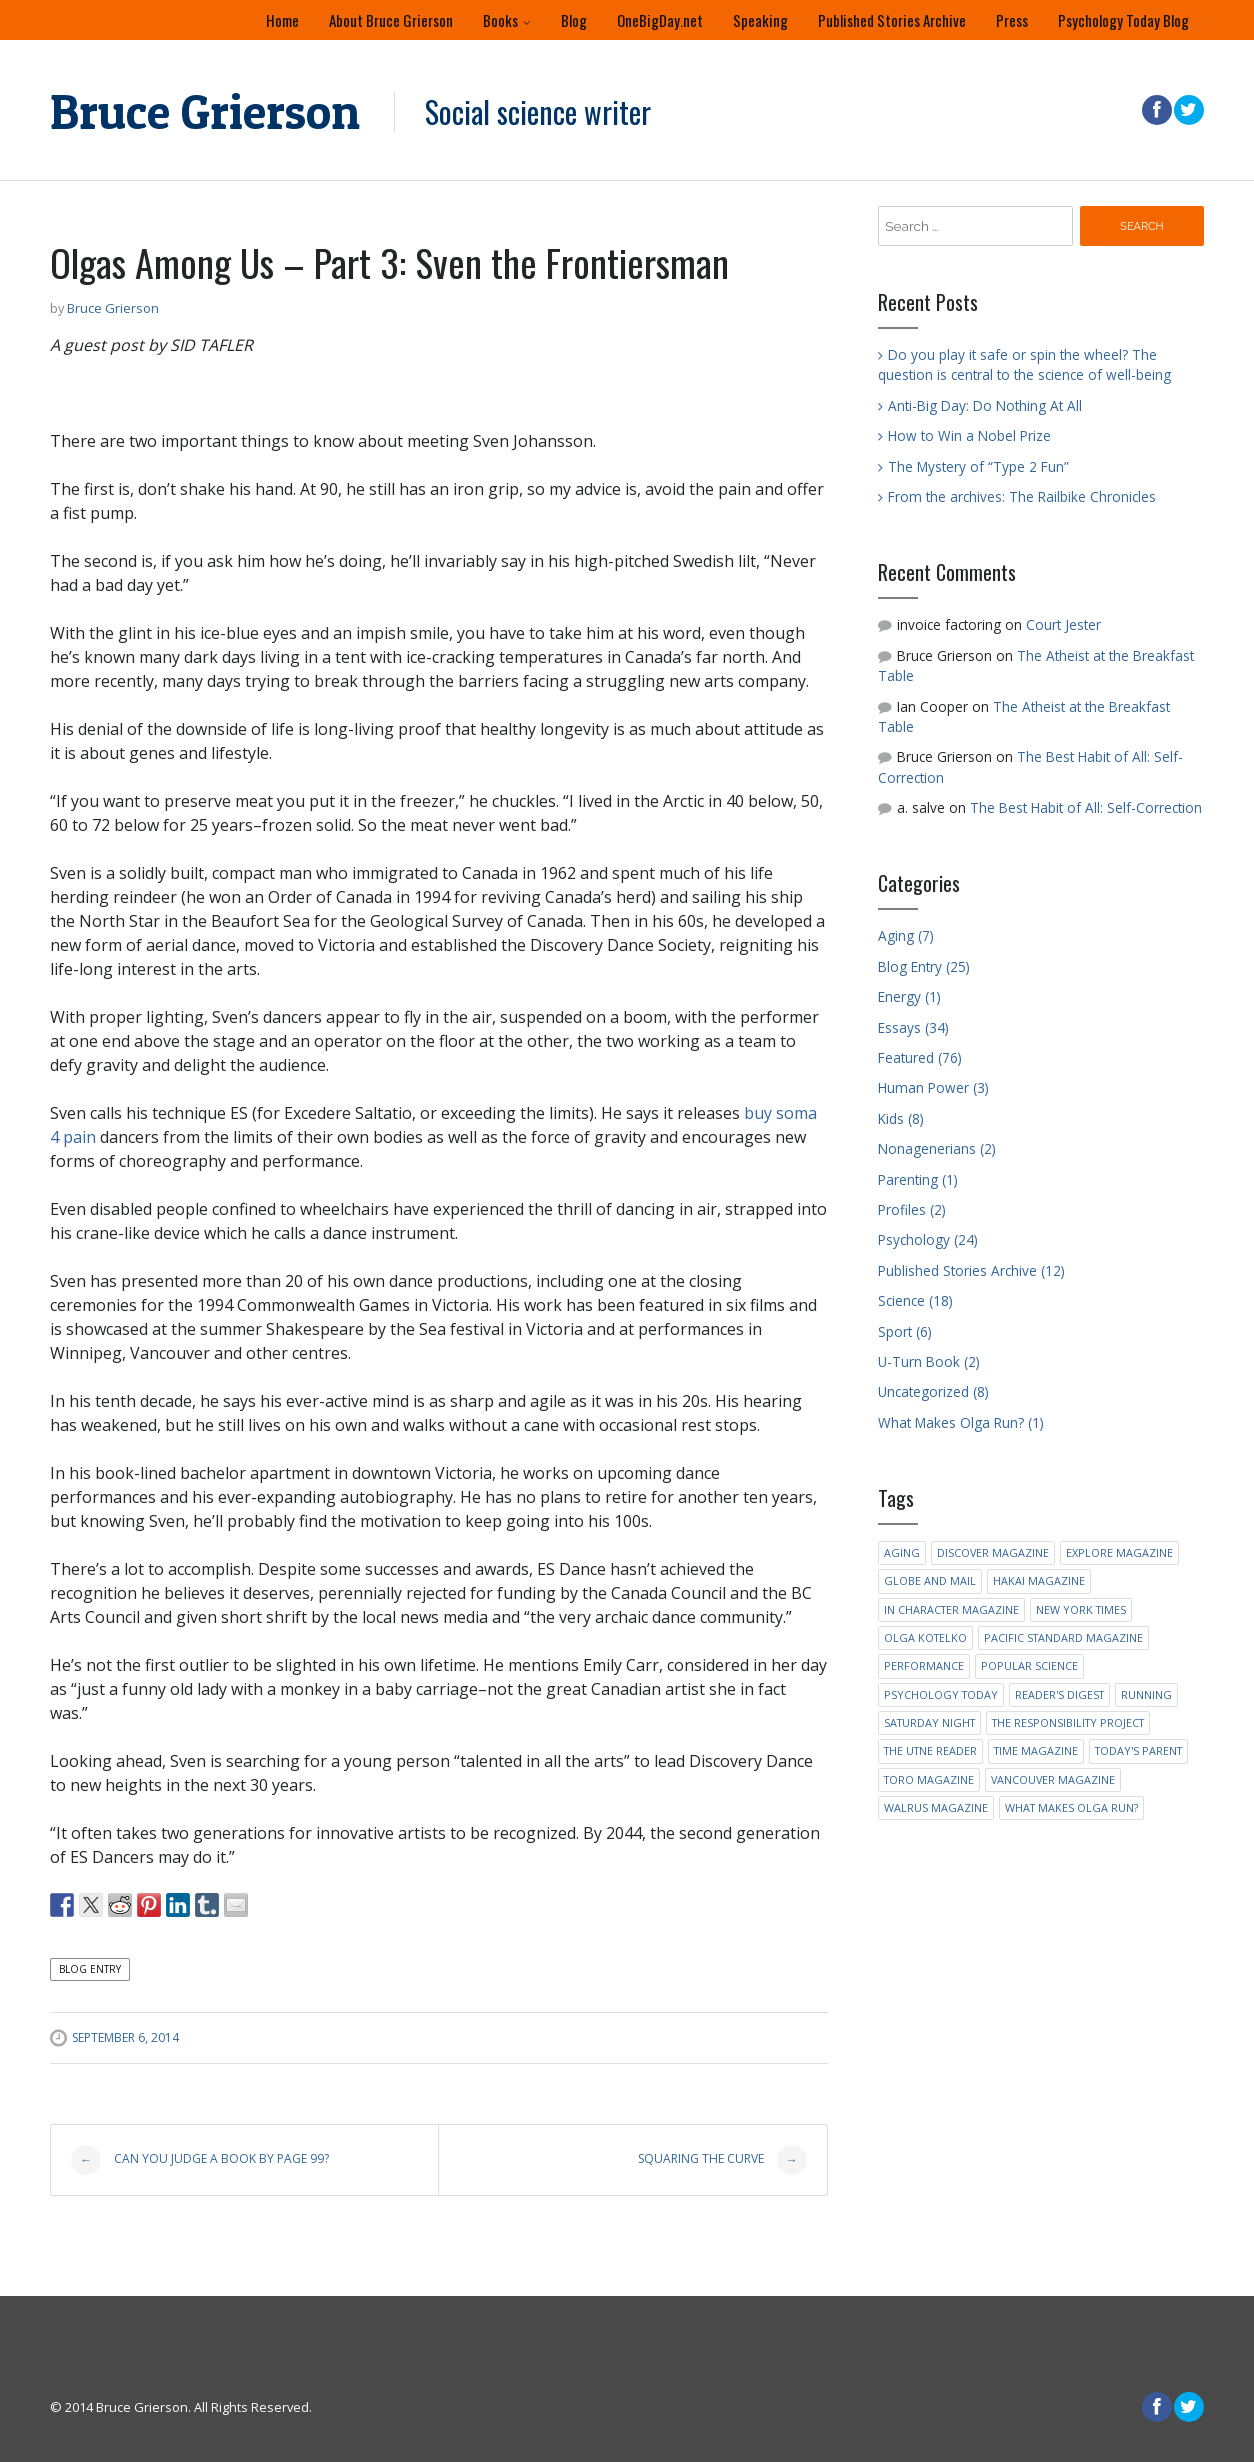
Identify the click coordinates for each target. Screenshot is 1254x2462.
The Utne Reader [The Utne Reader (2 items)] (930, 1750)
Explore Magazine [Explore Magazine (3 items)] (1119, 1552)
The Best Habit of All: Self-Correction (1086, 807)
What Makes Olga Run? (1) (961, 1422)
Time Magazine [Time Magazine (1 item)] (1036, 1750)
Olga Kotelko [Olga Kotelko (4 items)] (925, 1637)
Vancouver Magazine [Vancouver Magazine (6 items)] (1053, 1779)
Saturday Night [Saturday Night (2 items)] (929, 1722)
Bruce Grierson (205, 112)
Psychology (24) (928, 1239)
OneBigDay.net (660, 20)
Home (282, 20)
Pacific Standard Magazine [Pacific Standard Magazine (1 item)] (1063, 1637)
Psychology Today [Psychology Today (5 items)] (941, 1694)
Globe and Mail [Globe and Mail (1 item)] (930, 1580)
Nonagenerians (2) (937, 1148)
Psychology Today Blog (1123, 20)
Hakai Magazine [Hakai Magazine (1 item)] (1039, 1580)
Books (500, 20)
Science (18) (915, 1300)
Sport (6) (905, 1331)
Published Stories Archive (892, 20)
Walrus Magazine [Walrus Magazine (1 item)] (936, 1807)
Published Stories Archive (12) (971, 1270)
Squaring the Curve (722, 2160)
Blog (574, 20)
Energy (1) (909, 996)
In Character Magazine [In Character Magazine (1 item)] (951, 1609)
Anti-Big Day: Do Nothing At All (985, 405)
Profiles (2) (912, 1209)
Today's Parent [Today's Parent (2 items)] (1138, 1750)
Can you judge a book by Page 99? (200, 2160)
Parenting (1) (918, 1179)
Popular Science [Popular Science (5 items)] (1029, 1665)
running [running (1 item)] (1146, 1694)
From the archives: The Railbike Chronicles (1022, 496)
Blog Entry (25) (924, 966)
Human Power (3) (933, 1087)
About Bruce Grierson (391, 20)
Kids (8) (901, 1118)
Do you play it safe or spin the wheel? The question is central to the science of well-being (1024, 364)
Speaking (760, 20)
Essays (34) (913, 1027)
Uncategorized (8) (933, 1391)
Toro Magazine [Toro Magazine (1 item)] (929, 1779)
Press (1012, 20)
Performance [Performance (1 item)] (924, 1665)
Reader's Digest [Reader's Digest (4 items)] (1059, 1694)
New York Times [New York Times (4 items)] (1081, 1609)
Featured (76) (920, 1057)
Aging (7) (906, 935)
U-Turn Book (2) (929, 1361)
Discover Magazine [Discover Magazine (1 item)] (993, 1552)
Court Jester (1063, 624)
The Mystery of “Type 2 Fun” (978, 466)
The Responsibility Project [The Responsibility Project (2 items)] (1068, 1722)
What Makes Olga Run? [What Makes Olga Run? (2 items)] (1071, 1807)
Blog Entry (90, 1969)
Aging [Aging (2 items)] (902, 1552)
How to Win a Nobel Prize (969, 435)
